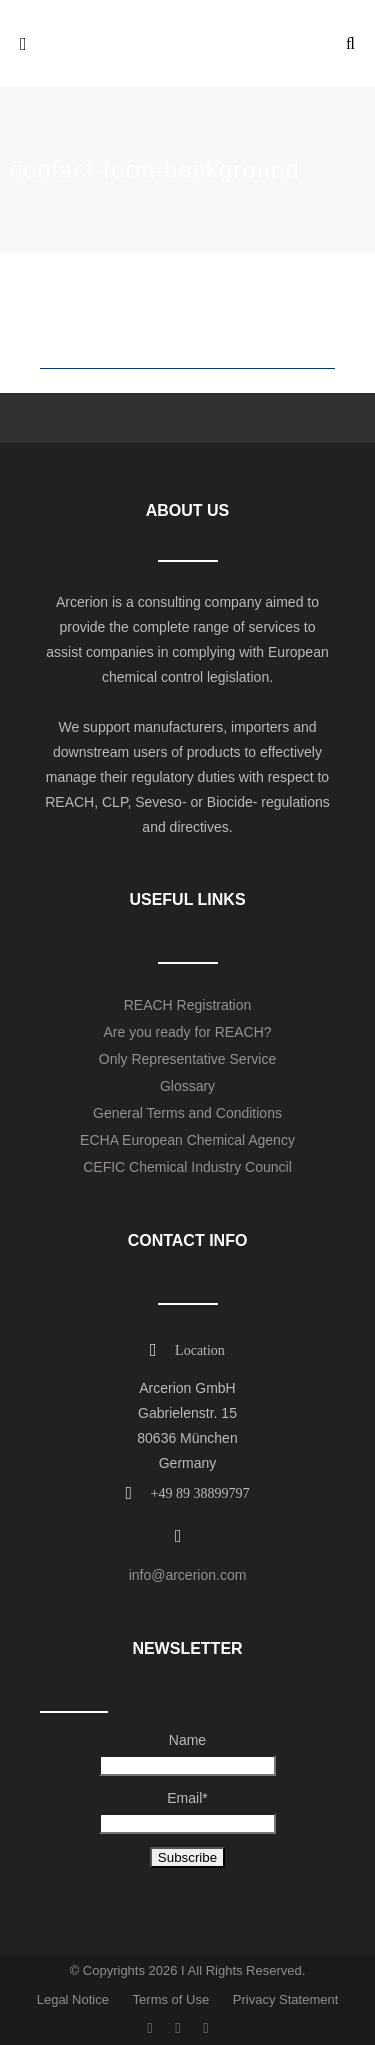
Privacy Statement (286, 1999)
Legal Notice (73, 1999)
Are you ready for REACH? (187, 1032)
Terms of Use (171, 1999)
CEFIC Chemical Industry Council (187, 1167)
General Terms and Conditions (187, 1113)
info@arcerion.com (188, 1575)
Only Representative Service (187, 1059)
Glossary (187, 1086)
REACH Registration (188, 1005)
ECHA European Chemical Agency (187, 1140)
